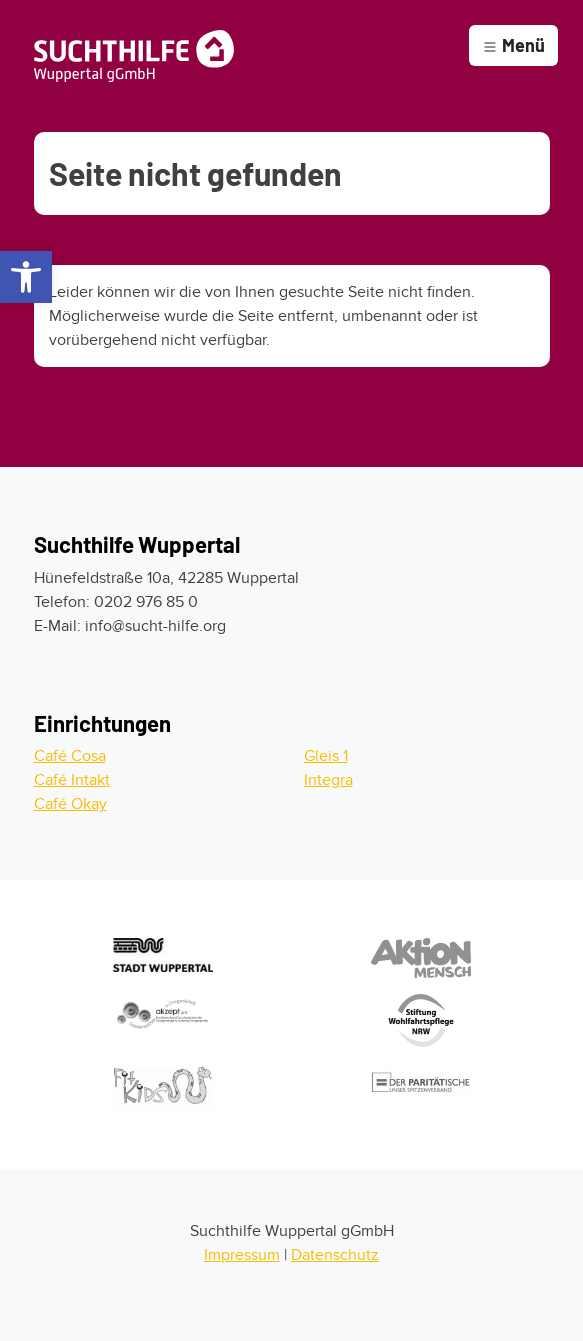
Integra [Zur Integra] (328, 780)
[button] (26, 277)
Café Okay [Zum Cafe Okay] (70, 804)
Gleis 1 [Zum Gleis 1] (326, 756)
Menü (513, 45)
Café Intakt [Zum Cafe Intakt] (72, 780)
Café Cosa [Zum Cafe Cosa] (70, 756)
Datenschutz (335, 1255)
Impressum (242, 1255)
